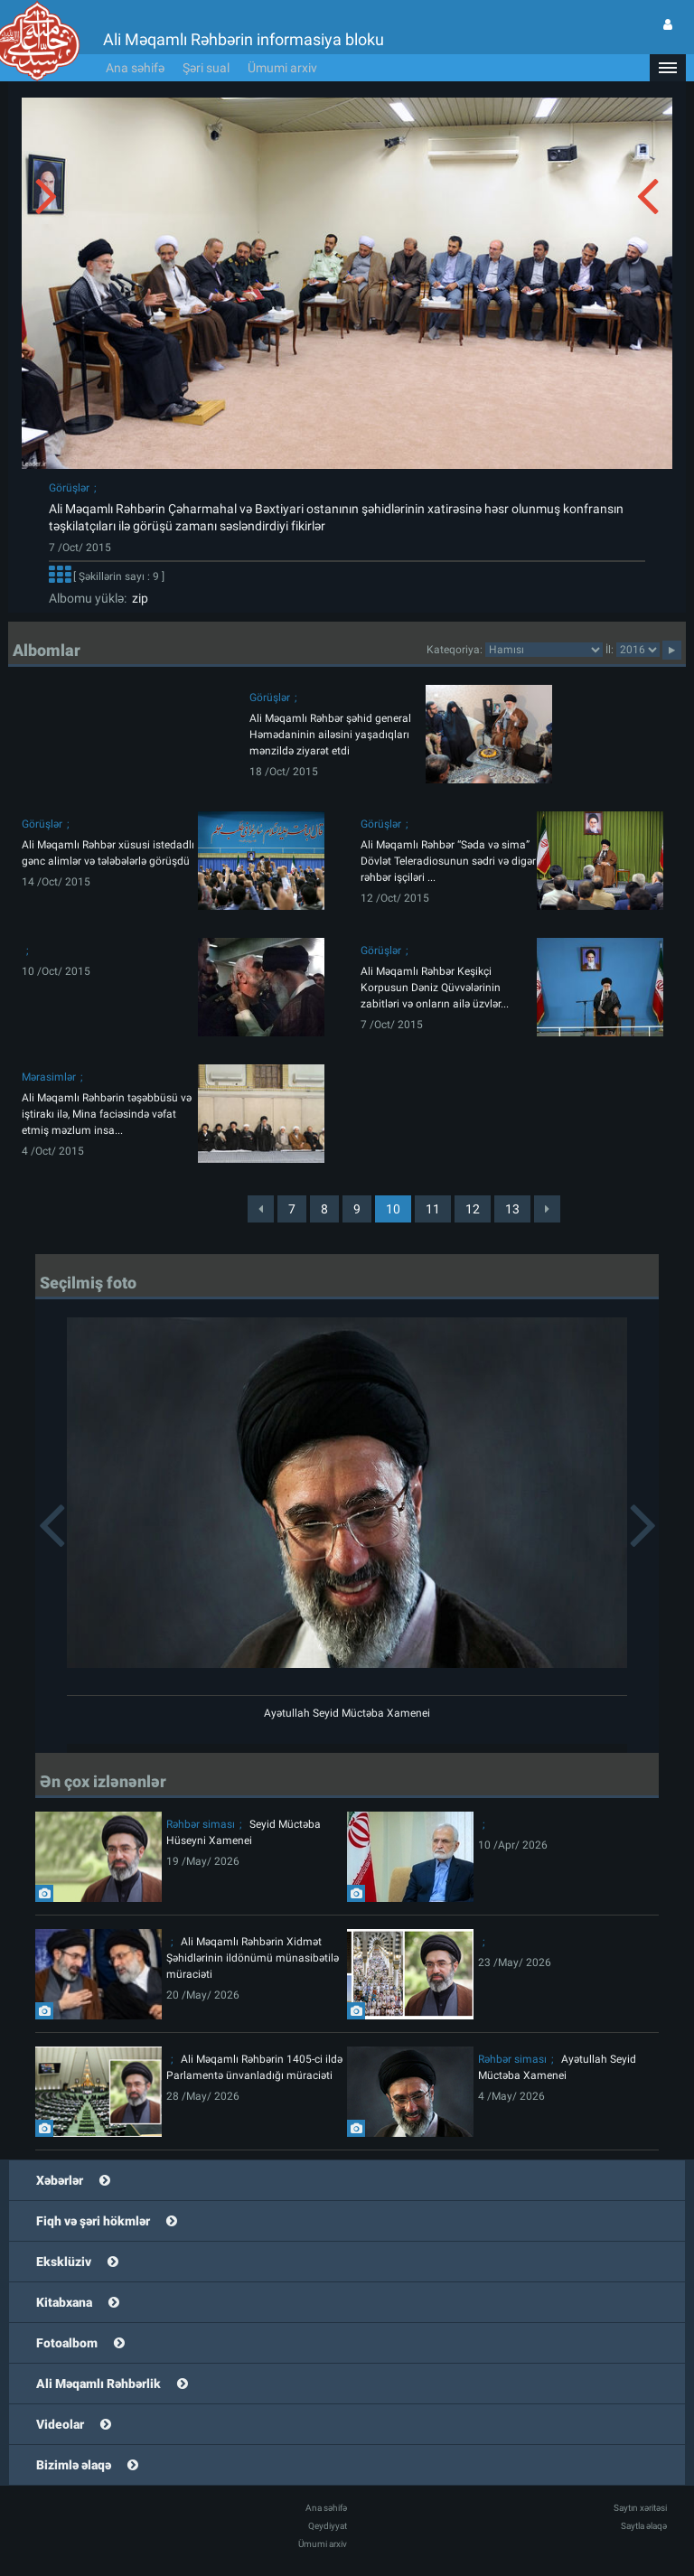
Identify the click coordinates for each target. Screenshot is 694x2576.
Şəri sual (206, 68)
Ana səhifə (135, 68)
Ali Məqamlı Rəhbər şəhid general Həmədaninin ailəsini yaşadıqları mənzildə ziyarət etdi (330, 734)
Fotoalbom (67, 2343)
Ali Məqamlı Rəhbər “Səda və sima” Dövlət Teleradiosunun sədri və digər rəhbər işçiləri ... (448, 861)
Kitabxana (64, 2302)
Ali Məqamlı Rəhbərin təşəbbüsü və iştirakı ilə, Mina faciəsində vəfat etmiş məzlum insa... (107, 1114)
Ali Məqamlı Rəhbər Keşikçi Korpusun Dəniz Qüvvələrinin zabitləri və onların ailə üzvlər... (435, 987)
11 (433, 1209)
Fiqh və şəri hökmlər (93, 2221)
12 (472, 1209)
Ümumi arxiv (282, 68)
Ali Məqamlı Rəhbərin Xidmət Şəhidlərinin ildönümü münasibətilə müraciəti (252, 1958)
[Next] (547, 1208)
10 (393, 1209)
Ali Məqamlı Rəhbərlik (98, 2383)
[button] (668, 67)
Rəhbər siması (200, 1824)
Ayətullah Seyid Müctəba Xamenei (347, 1713)
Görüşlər (69, 488)
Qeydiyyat (327, 2526)
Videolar (60, 2424)
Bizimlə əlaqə (73, 2465)
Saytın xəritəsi (640, 2508)
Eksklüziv (63, 2261)
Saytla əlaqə (644, 2526)
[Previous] (261, 1208)
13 (512, 1209)
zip (137, 598)
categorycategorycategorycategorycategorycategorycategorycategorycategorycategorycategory (544, 649)
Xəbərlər (59, 2180)
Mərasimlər (49, 1077)
